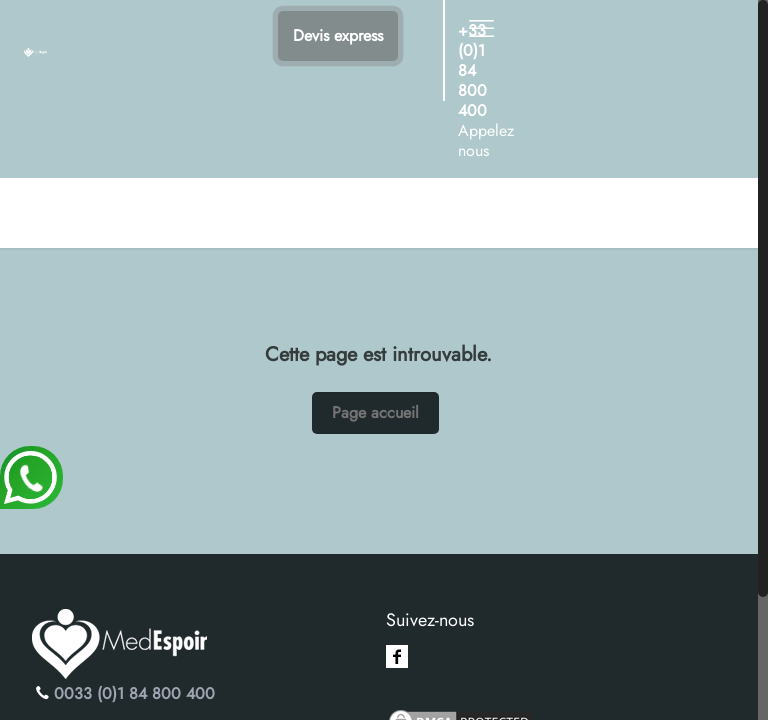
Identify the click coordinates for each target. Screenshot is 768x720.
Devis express (338, 35)
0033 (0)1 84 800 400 (134, 693)
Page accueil (375, 412)
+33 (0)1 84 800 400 (472, 70)
